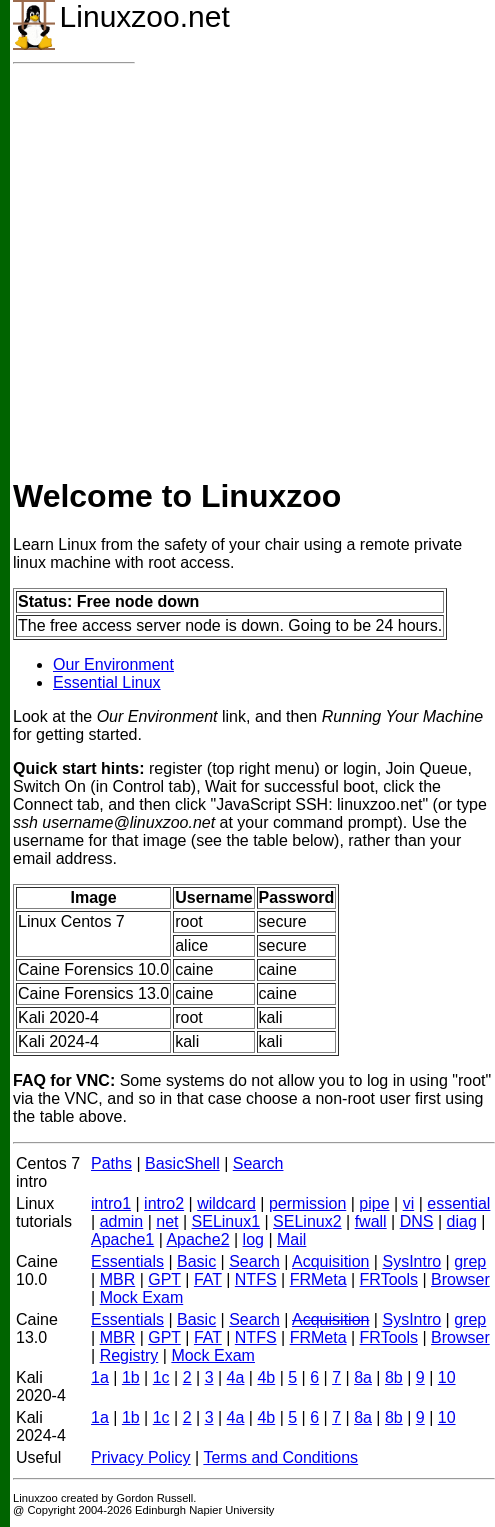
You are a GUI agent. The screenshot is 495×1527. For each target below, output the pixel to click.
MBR (118, 1279)
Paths (111, 1163)
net (167, 1221)
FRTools (389, 1279)
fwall (371, 1221)
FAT (208, 1279)
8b (394, 1377)
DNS (417, 1221)
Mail (291, 1239)
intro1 (111, 1203)
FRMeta (318, 1279)
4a (236, 1377)
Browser (460, 1279)
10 (447, 1377)
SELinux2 (307, 1221)
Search (258, 1163)
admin (122, 1221)
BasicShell (182, 1163)
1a (100, 1377)
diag (462, 1221)
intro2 (164, 1203)
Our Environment (113, 664)
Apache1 (122, 1239)
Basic (196, 1261)
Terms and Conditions (280, 1457)
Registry (129, 1355)
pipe (374, 1203)
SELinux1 (226, 1221)
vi (409, 1203)
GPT (164, 1279)
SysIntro (411, 1261)
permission (307, 1203)
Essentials (127, 1261)
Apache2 (197, 1239)
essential (458, 1203)
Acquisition (330, 1261)
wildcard (226, 1203)
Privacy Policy (141, 1457)
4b (266, 1377)
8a (363, 1377)
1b (131, 1377)
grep (470, 1261)
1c (161, 1377)
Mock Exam (142, 1297)
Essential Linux (107, 682)
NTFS (256, 1279)
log (253, 1239)
